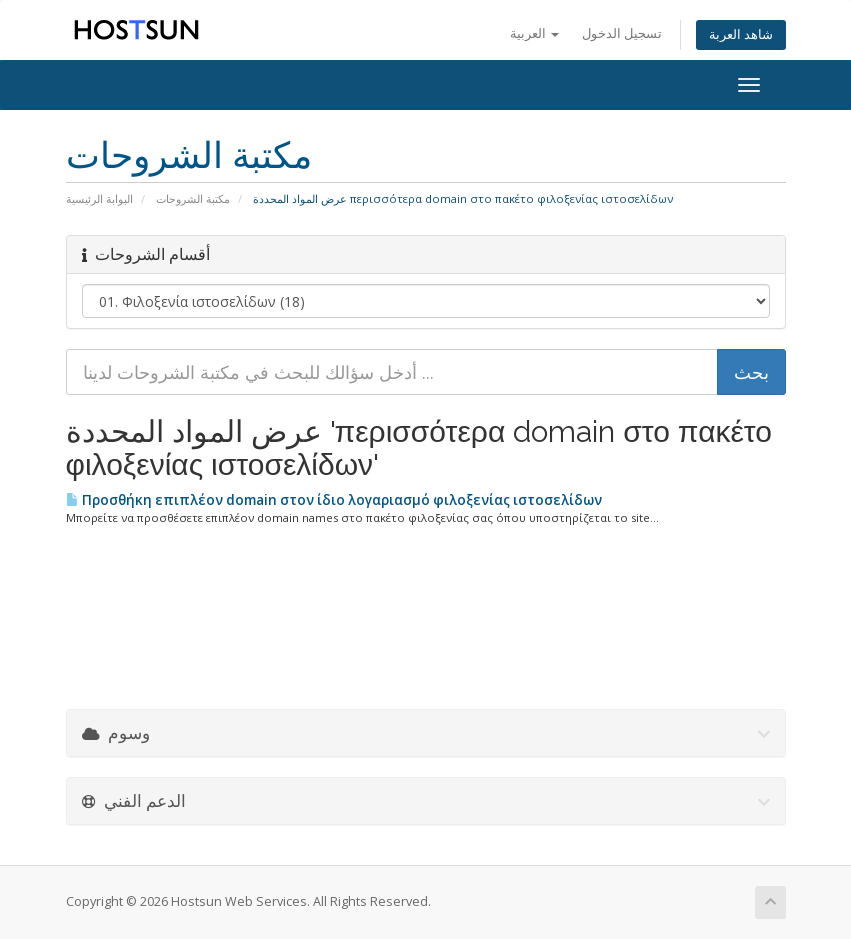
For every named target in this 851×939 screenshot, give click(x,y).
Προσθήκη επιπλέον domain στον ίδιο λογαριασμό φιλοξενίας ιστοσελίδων (334, 500)
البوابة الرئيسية (99, 198)
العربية (534, 33)
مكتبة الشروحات (193, 198)
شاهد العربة (741, 34)
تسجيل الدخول (622, 33)
